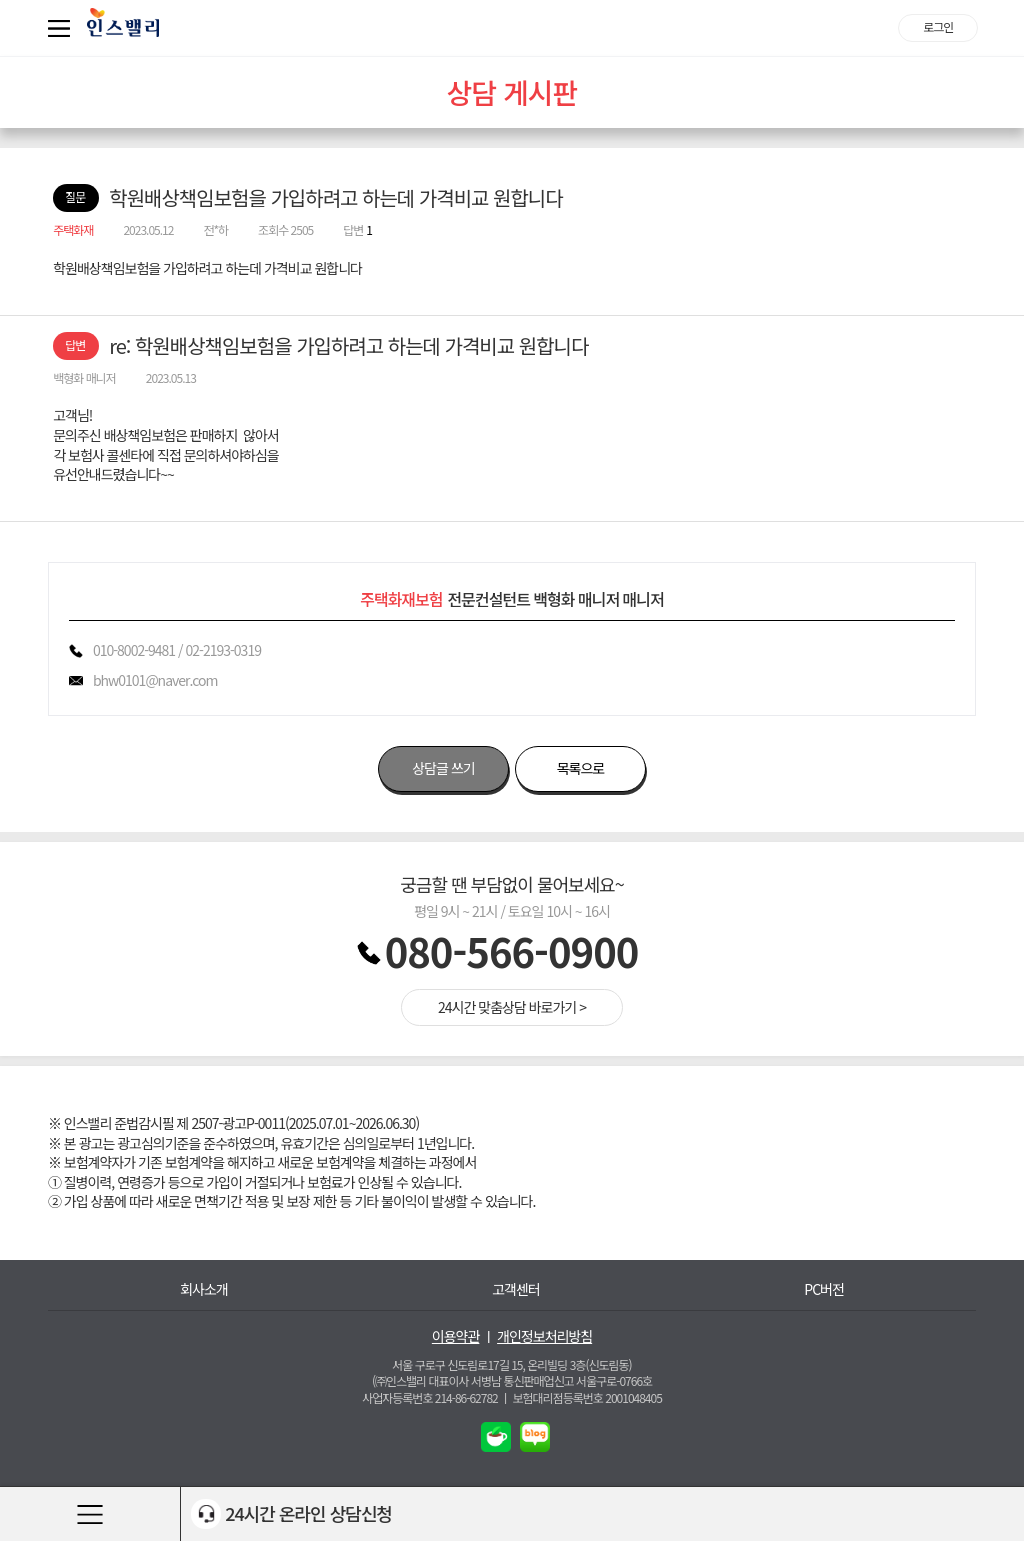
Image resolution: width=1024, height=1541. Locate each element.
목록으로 (581, 768)
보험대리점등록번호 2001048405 (587, 1397)
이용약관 (456, 1336)
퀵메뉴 (63, 28)
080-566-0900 (512, 951)
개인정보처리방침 (544, 1336)
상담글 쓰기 (443, 768)
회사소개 (204, 1289)
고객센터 (516, 1289)
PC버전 (824, 1289)
